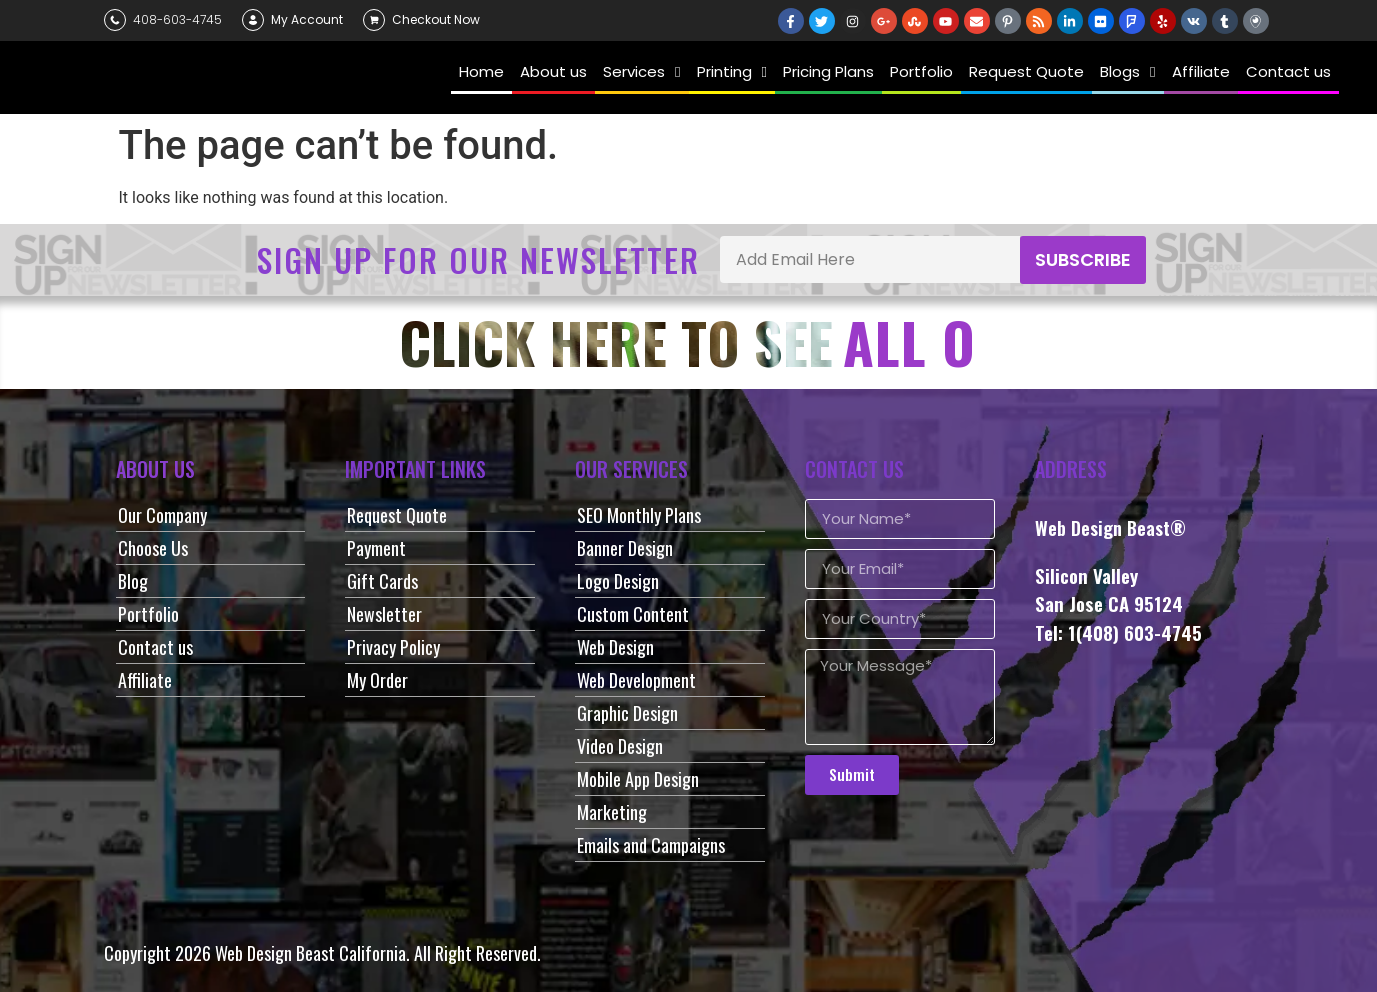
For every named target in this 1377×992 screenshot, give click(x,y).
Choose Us (153, 548)
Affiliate (145, 680)
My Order (377, 680)
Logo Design (618, 581)
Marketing (612, 812)
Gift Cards (382, 581)
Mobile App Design (638, 779)
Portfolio (148, 614)
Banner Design (625, 548)
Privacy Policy (393, 647)
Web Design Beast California (310, 953)
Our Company (162, 515)
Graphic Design (627, 713)
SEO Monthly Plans (639, 515)
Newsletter (384, 614)
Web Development (636, 680)
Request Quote (397, 515)
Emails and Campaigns (651, 845)
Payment (376, 548)
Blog (133, 581)
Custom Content (633, 614)
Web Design (615, 647)
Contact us (155, 647)
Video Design (620, 746)
